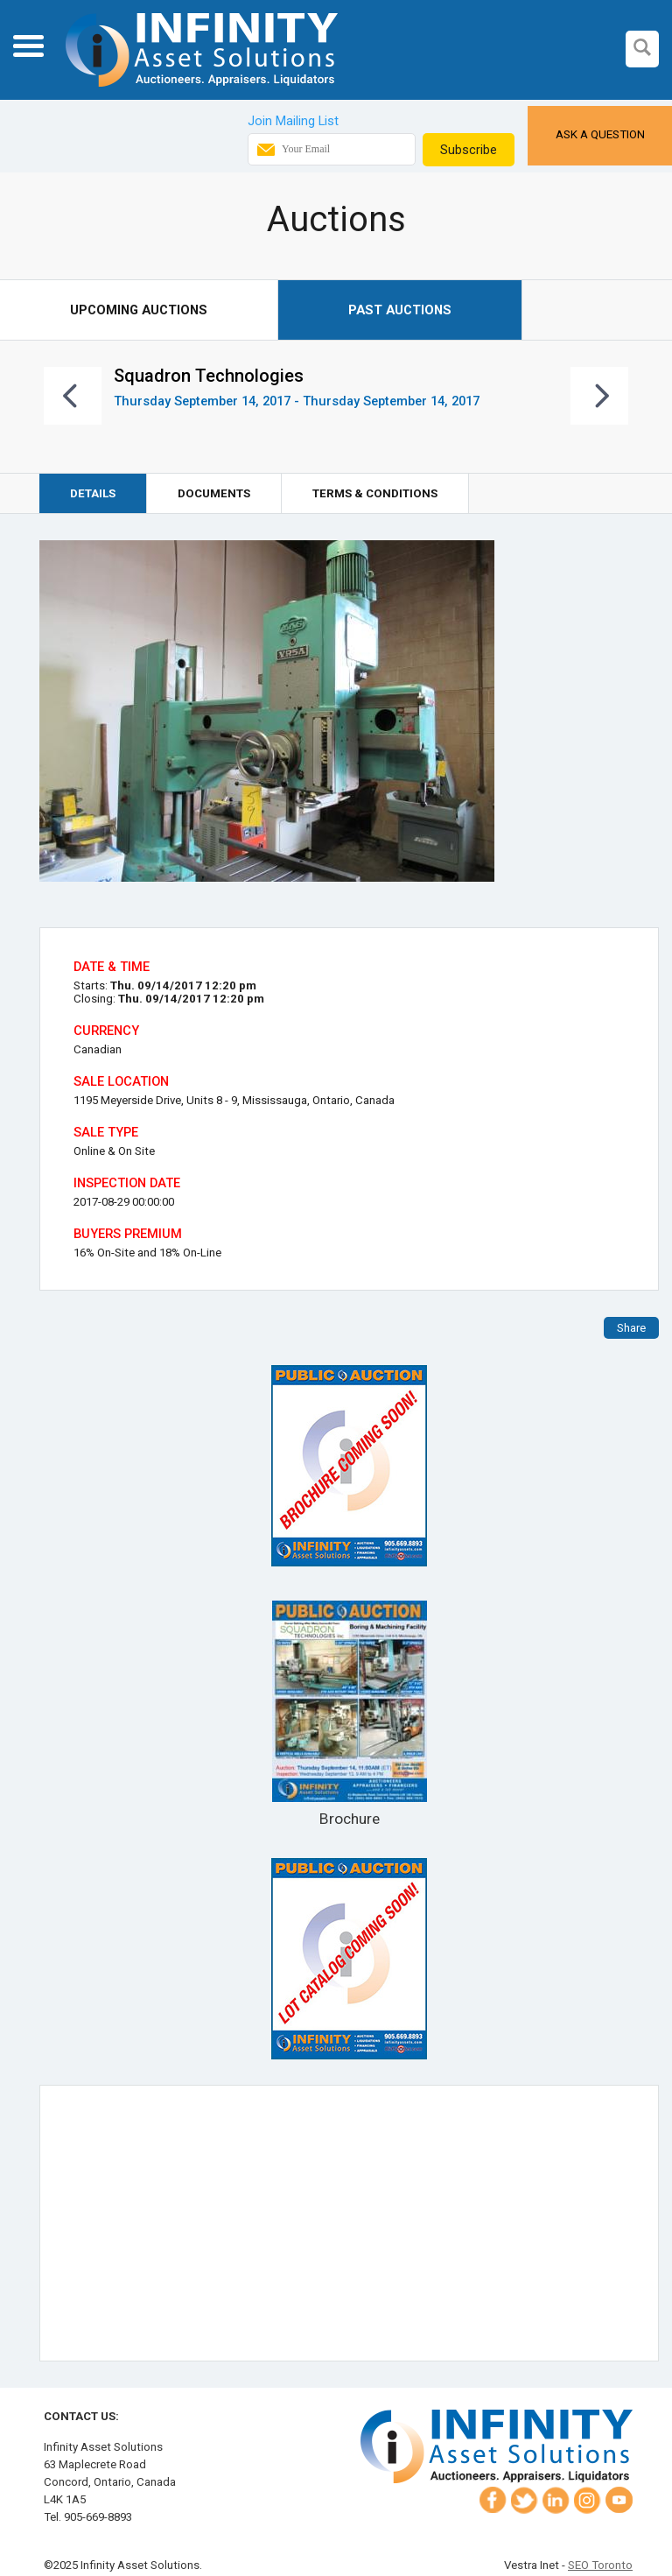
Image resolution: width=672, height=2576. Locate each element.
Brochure (349, 1714)
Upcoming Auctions (138, 310)
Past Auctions (400, 310)
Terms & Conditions (375, 493)
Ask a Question (600, 134)
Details (93, 493)
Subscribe (468, 150)
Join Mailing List (293, 121)
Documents (214, 493)
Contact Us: (81, 2416)
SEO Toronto (600, 2565)
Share (631, 1327)
